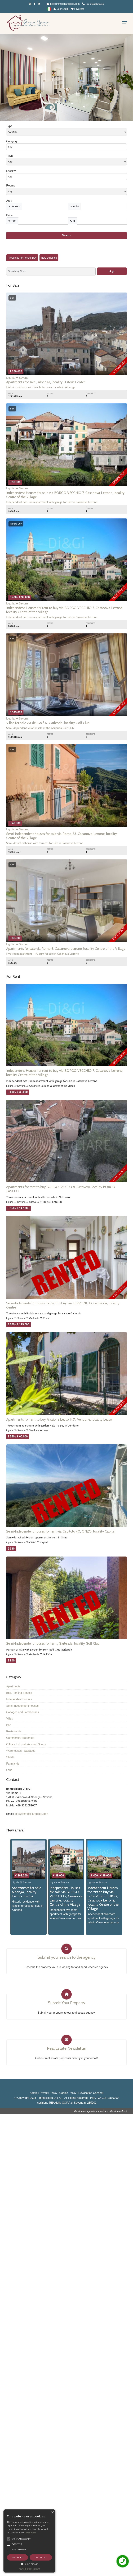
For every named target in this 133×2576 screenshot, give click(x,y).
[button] (8, 2539)
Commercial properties (20, 1737)
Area (9, 200)
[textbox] (66, 161)
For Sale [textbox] (12, 132)
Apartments (13, 1686)
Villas (9, 1718)
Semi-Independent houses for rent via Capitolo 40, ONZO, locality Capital (60, 1531)
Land (9, 1770)
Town (9, 155)
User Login (61, 8)
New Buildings (49, 257)
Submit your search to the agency (67, 1957)
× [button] (52, 2512)
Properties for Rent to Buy (22, 257)
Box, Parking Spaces (19, 1692)
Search (66, 235)
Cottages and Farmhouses (22, 1712)
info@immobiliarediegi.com (63, 3)
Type (9, 126)
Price (9, 215)
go (112, 271)
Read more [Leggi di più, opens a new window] (31, 2532)
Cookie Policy (67, 2092)
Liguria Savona (21, 1882)
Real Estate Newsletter (66, 2048)
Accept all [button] (17, 2557)
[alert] (29, 2541)
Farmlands (12, 1763)
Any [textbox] (10, 191)
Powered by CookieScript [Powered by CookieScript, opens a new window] (29, 2569)
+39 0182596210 (93, 3)
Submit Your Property (66, 2002)
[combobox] (66, 132)
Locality (11, 170)
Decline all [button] (41, 2557)
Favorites (77, 8)
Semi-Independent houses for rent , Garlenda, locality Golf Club (53, 1643)
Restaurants (13, 1731)
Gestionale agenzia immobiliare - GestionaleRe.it (100, 2111)
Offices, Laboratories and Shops (26, 1744)
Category (11, 141)
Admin (33, 2092)
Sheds (10, 1757)
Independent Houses (19, 1699)
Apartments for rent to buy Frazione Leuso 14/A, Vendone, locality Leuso (59, 1419)
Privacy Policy (48, 2092)
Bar (8, 1725)
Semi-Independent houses (22, 1705)
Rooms (10, 185)
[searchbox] (67, 147)
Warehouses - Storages (20, 1750)
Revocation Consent (90, 2092)
